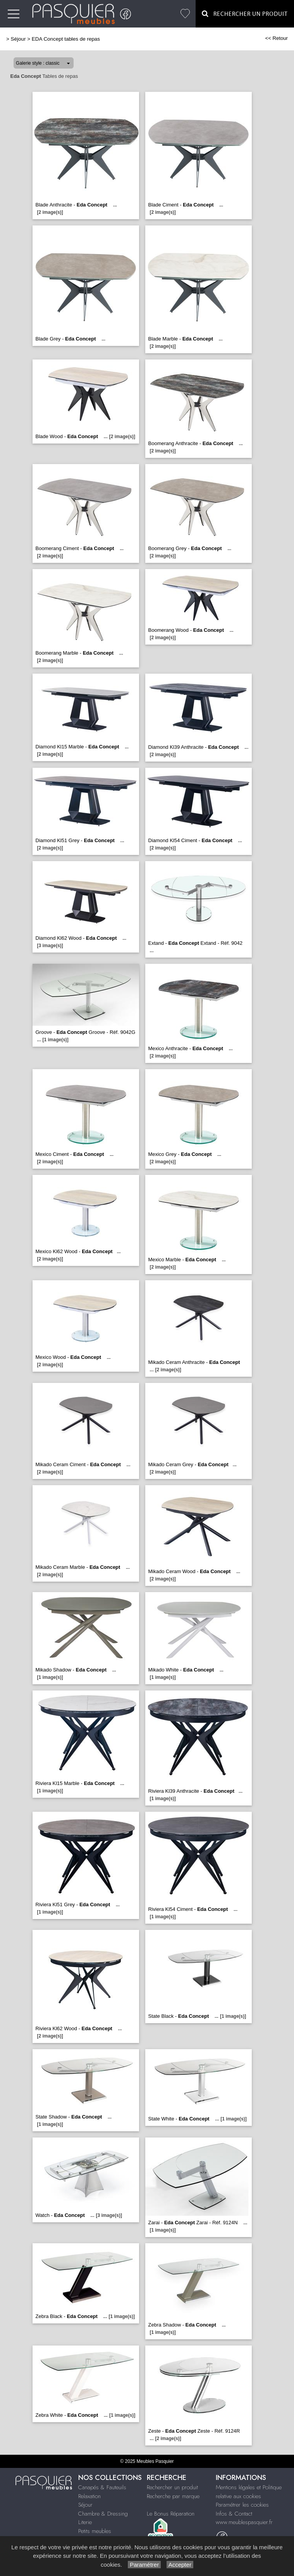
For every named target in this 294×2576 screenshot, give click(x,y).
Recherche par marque (173, 2496)
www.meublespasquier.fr (244, 2522)
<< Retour (276, 38)
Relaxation (89, 2496)
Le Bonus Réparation (170, 2513)
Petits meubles (94, 2531)
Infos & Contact (234, 2513)
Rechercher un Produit (245, 13)
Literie (85, 2522)
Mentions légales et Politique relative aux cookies (249, 2491)
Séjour (18, 39)
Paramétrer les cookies (242, 2504)
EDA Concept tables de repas (66, 39)
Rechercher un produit (172, 2487)
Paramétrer (144, 2564)
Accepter (180, 2564)
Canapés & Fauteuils (102, 2487)
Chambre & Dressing (103, 2513)
